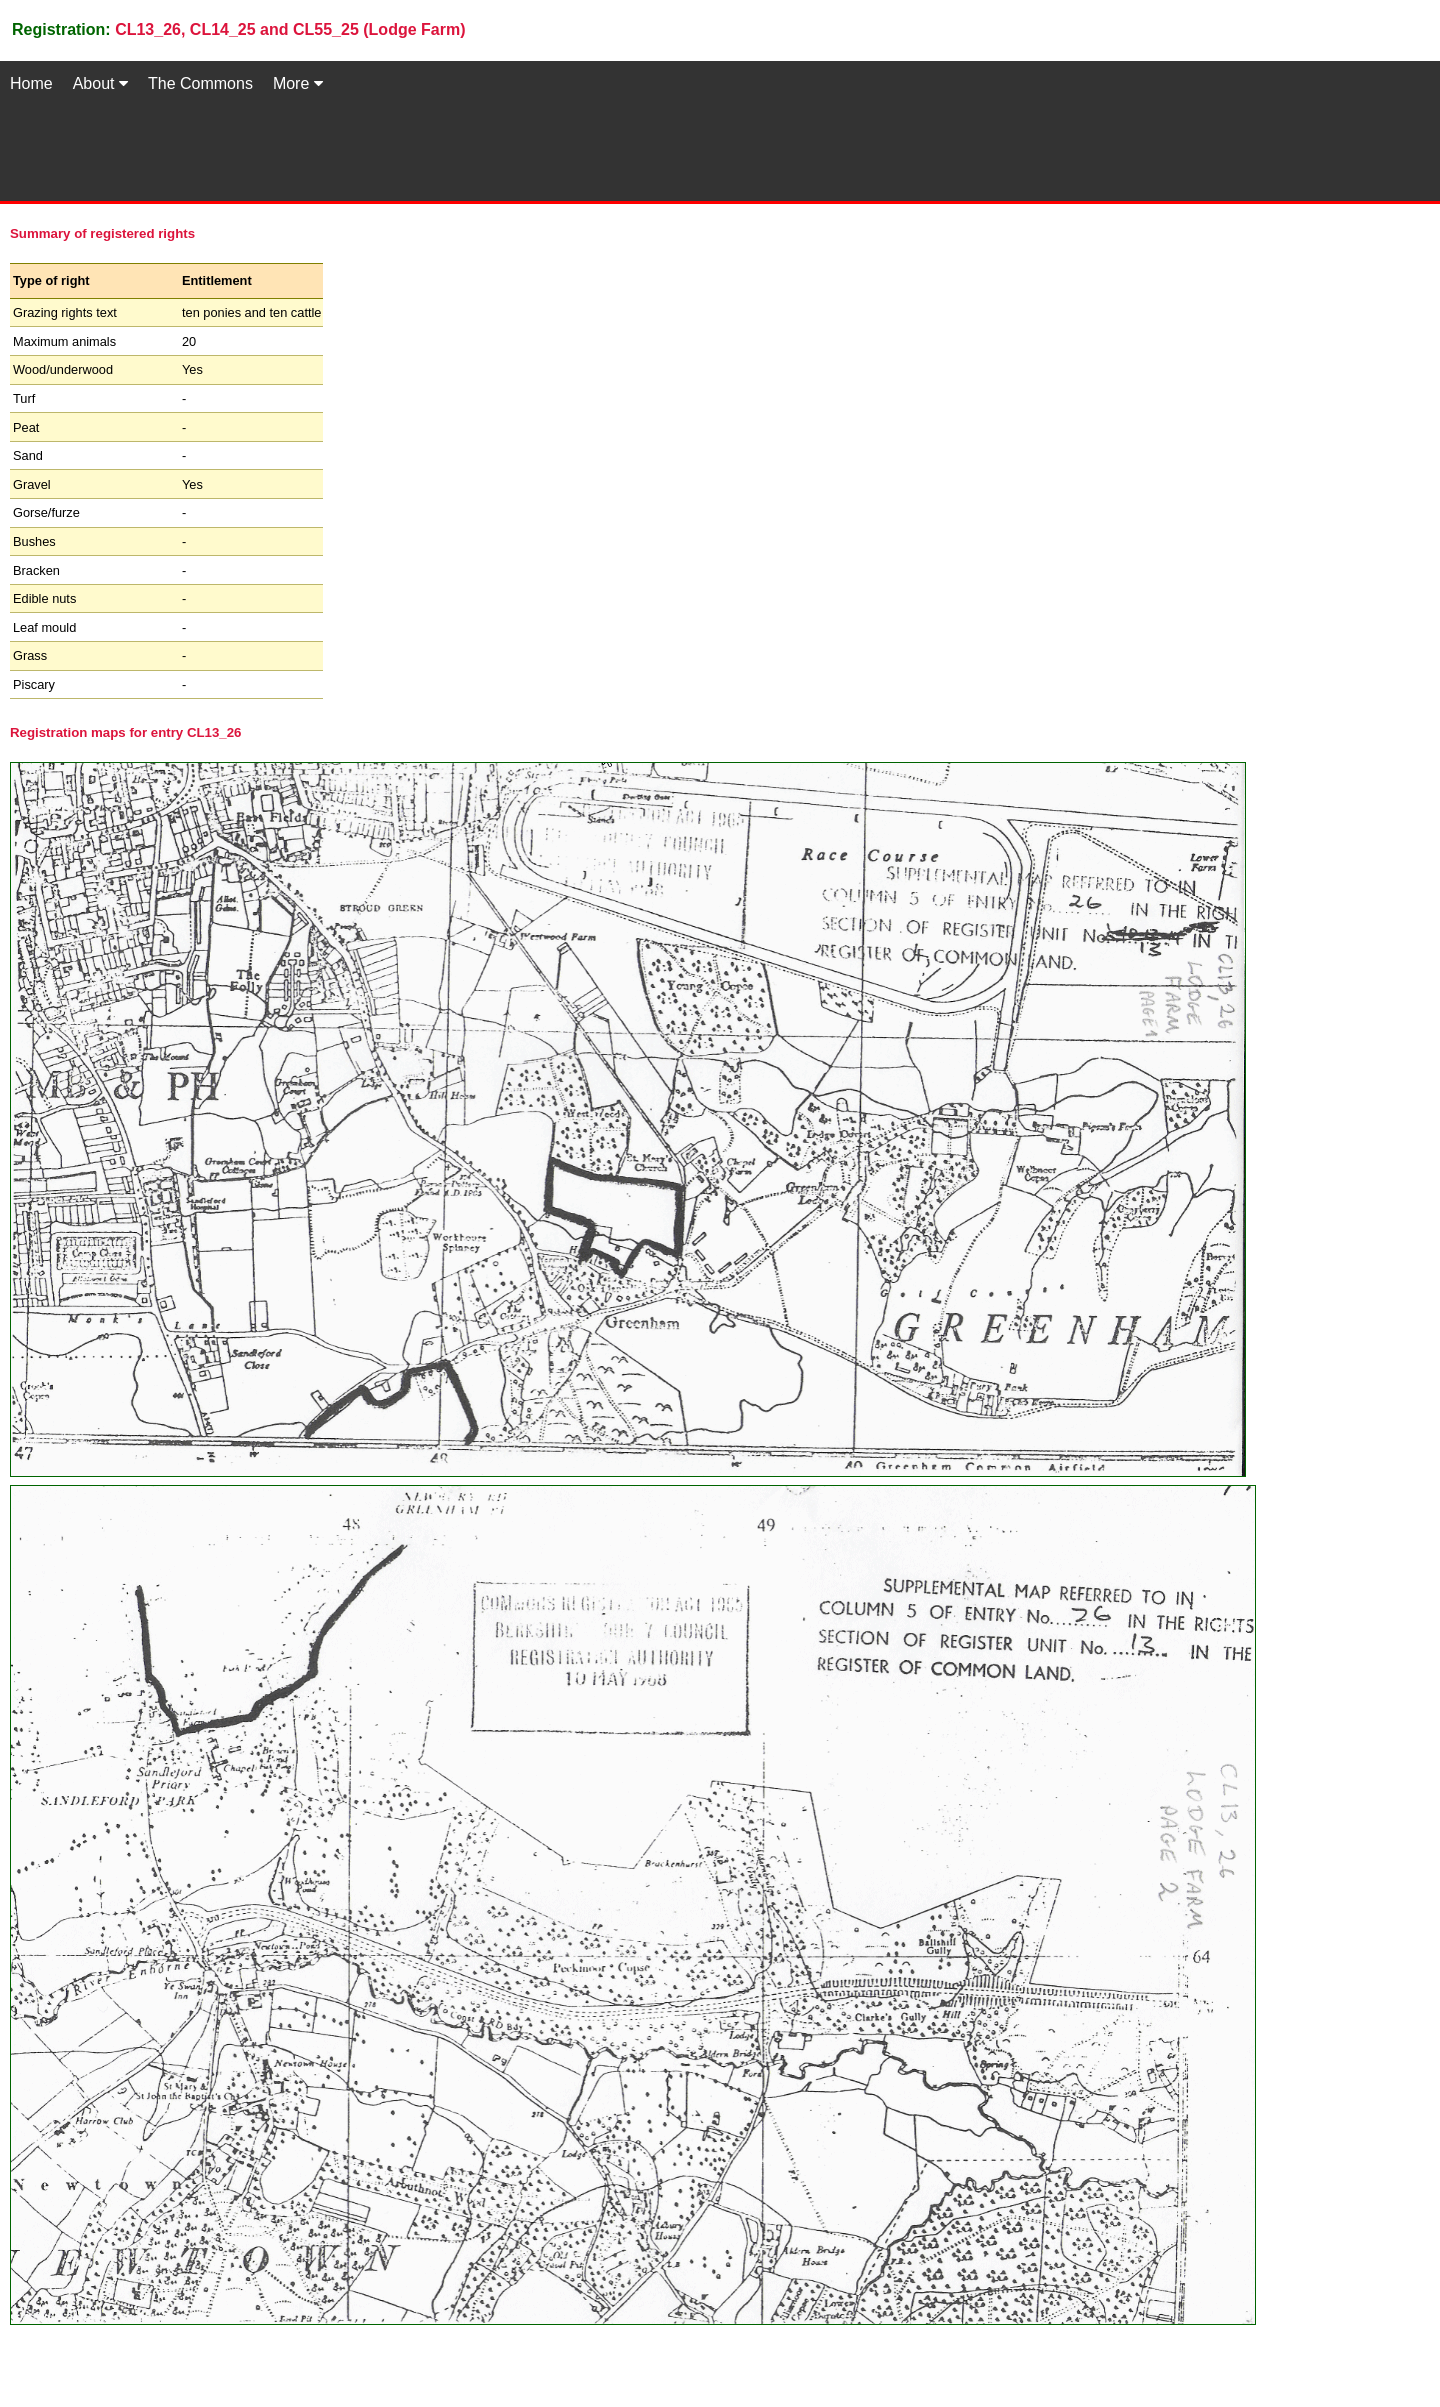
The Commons (200, 83)
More (298, 83)
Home (31, 83)
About (100, 83)
